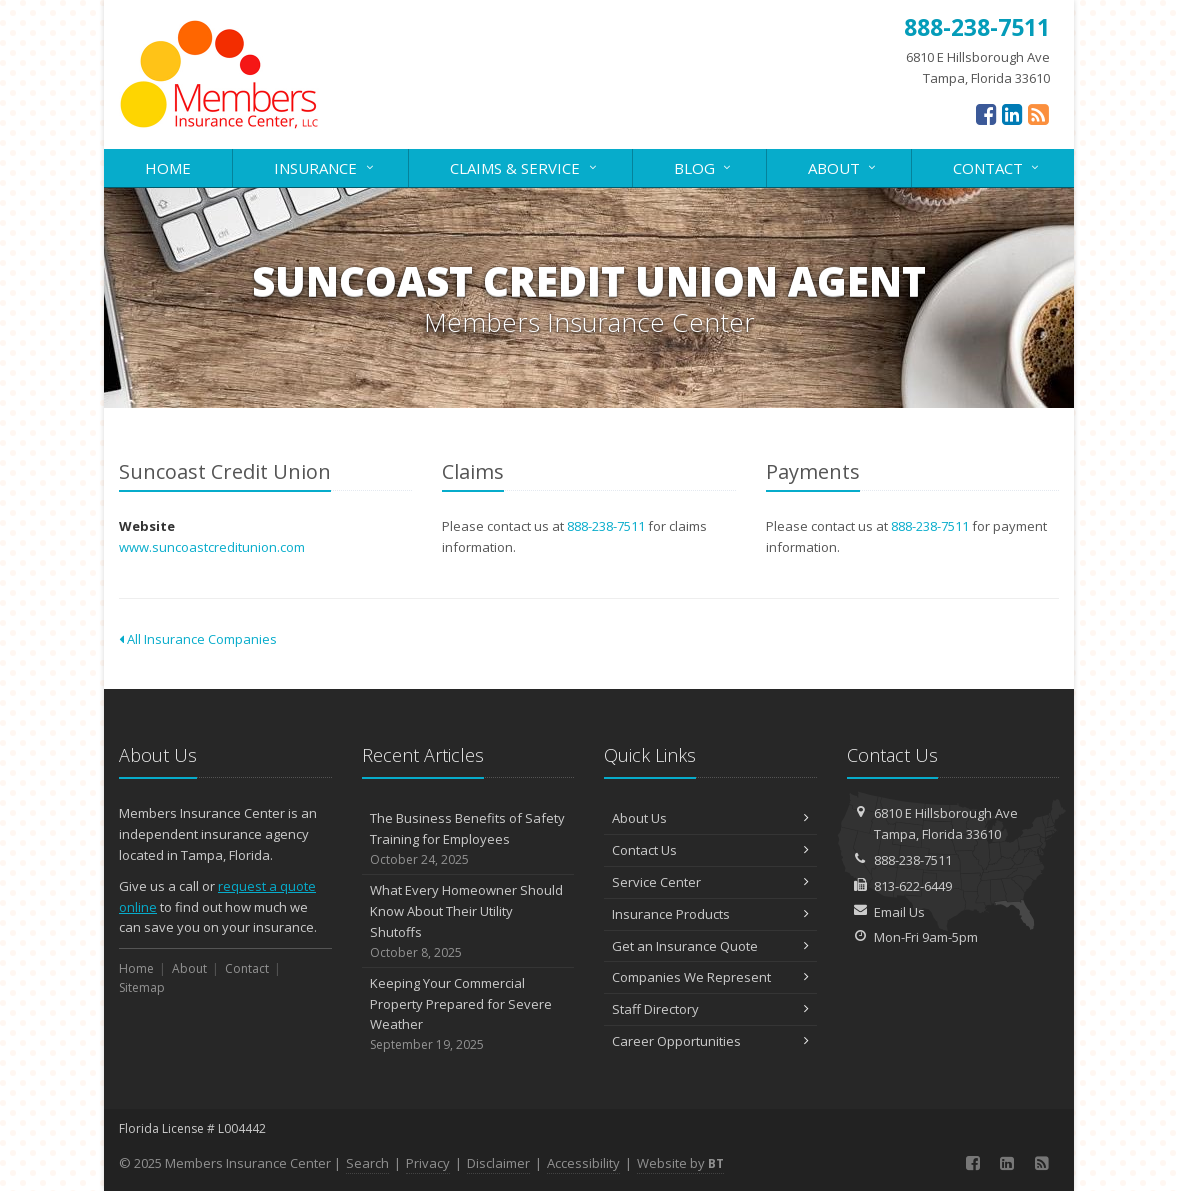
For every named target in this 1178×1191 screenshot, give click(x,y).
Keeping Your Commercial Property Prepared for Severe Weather (468, 1014)
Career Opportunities (710, 1041)
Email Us (899, 912)
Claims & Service (524, 166)
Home (168, 168)
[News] (1038, 113)
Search (367, 1163)
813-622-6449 (913, 886)
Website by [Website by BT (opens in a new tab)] (680, 1163)
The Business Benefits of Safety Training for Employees (468, 839)
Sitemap (142, 987)
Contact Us (710, 850)
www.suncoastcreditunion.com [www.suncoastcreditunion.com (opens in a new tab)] (212, 547)
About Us (710, 818)
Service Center (710, 882)
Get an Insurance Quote (710, 946)
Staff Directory (710, 1009)
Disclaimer (498, 1163)
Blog (704, 166)
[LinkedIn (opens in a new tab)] (1012, 113)
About (843, 166)
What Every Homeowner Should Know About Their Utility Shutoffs (468, 921)
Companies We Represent (710, 977)
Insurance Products (710, 914)
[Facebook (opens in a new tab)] (986, 113)
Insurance (325, 166)
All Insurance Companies (198, 639)
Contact (997, 166)
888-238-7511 (606, 526)
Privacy (428, 1163)
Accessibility (583, 1163)
